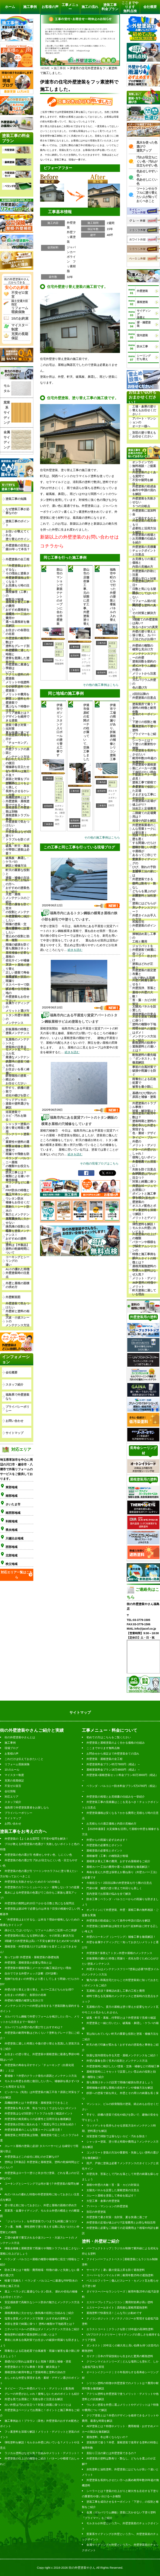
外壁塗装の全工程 (17, 559)
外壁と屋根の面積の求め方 (17, 1285)
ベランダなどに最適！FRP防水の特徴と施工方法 (17, 1188)
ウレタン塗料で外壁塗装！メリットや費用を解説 (17, 692)
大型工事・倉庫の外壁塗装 (103, 2200)
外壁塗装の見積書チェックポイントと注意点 (144, 551)
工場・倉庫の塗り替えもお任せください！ (144, 410)
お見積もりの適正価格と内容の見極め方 (144, 563)
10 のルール (12, 1769)
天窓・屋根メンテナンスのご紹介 (17, 898)
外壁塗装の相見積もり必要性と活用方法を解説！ (144, 526)
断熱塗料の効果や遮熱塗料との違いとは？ (144, 1047)
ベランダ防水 (16, 188)
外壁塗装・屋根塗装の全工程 (104, 1758)
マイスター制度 (14, 1775)
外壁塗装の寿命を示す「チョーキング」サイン (17, 741)
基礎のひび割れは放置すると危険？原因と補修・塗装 (38, 2361)
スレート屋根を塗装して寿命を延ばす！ (111, 2195)
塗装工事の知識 (16, 498)
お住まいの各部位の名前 (17, 632)
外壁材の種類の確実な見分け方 (142, 647)
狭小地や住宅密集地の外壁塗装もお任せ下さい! (17, 995)
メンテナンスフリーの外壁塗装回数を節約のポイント (144, 660)
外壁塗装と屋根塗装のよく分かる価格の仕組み (115, 1742)
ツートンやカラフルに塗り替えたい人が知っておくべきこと (146, 195)
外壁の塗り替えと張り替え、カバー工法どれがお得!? (144, 635)
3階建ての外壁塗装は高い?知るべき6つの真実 (145, 623)
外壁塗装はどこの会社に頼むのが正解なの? (32, 2156)
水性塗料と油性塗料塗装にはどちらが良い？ (144, 901)
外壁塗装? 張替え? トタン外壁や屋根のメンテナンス (119, 1953)
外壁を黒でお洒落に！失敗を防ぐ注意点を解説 (144, 1167)
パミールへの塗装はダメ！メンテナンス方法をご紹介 (144, 1034)
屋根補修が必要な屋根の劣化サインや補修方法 (17, 959)
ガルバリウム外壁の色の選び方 (144, 684)
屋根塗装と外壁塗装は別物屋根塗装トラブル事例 (17, 813)
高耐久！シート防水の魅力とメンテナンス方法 (17, 1213)
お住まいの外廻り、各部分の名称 (25, 1994)
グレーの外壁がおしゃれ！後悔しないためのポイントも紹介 (42, 2393)
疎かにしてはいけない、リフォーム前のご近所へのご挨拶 (41, 1930)
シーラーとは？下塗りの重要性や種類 (144, 744)
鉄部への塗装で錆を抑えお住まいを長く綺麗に (17, 1067)
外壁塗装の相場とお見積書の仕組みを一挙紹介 (115, 1796)
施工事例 (30, 7)
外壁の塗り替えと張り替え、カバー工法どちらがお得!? (39, 1989)
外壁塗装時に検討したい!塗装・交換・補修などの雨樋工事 (122, 2066)
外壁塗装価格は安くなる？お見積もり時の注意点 (17, 584)
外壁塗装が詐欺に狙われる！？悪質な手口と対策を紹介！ (41, 2124)
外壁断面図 (13, 1297)
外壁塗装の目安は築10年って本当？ (18, 547)
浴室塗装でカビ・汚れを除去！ (16, 1116)
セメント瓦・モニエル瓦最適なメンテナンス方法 (17, 1055)
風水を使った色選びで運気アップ (146, 146)
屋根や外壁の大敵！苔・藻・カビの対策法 (144, 998)
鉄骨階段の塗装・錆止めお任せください (17, 1079)
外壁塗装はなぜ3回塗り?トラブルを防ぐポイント (18, 838)
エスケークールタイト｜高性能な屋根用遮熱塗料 (117, 2307)
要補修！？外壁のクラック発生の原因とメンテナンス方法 (41, 2075)
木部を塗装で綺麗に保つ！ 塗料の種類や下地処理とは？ (40, 2323)
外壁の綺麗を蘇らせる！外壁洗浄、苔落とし (144, 986)
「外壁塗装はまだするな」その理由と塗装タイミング (17, 571)
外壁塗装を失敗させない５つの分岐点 (144, 502)
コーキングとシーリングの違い (17, 1261)
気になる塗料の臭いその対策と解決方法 (144, 611)
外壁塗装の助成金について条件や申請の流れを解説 (118, 1920)
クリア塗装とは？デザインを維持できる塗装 (17, 717)
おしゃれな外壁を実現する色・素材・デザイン (144, 1131)
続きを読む (75, 950)
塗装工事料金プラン (110, 7)
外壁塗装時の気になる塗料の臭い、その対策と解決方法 (39, 1935)
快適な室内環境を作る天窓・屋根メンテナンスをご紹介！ (122, 2055)
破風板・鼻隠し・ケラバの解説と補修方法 (17, 862)
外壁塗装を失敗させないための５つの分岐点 (32, 1881)
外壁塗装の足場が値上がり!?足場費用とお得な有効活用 (120, 2222)
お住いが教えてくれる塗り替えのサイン (17, 535)
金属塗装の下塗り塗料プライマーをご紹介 (144, 732)
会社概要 (150, 7)
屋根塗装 (16, 163)
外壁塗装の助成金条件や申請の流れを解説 (144, 490)
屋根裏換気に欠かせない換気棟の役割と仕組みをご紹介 (39, 2312)
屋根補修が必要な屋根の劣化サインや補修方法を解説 (119, 2087)
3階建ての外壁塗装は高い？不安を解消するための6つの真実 (42, 1941)
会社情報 (10, 1791)
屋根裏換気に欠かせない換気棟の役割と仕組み (17, 1225)
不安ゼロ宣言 (13, 1785)
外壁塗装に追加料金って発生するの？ (144, 514)
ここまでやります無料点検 (103, 1748)
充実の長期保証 (14, 1780)
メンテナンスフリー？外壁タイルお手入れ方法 (144, 913)
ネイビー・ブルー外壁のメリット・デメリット (144, 1143)
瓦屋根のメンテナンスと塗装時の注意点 (17, 1043)
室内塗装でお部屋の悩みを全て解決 (108, 1893)
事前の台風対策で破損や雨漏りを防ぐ (144, 1071)
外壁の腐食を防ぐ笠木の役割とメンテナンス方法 (17, 910)
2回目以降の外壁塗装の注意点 (144, 696)
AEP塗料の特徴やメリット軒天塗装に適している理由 (144, 1288)
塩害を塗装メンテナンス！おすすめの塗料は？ (17, 1237)
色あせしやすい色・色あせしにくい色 (146, 177)
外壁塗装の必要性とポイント (104, 1845)
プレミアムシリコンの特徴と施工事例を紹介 (144, 1252)
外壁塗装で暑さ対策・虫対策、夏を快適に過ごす (117, 2217)
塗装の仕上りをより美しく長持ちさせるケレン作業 (17, 789)
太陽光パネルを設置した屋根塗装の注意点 (144, 1010)
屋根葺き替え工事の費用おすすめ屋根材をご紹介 (17, 608)
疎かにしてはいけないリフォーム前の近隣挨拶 (144, 599)
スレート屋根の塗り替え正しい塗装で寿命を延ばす (17, 971)
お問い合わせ (14, 1420)
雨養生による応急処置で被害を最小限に (144, 1083)
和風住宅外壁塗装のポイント (144, 926)
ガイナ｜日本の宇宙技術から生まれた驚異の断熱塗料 (119, 2356)
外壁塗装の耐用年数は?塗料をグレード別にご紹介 (17, 644)
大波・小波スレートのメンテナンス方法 (17, 1321)
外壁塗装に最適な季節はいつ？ (17, 668)
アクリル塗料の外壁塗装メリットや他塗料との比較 (17, 680)
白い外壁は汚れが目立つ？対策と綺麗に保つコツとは (144, 1180)
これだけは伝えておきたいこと (24, 1758)
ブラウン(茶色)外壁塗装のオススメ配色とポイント (144, 1204)
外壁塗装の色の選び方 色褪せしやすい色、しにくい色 (38, 1854)
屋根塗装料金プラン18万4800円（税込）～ (113, 1769)
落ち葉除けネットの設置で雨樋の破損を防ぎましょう (119, 2082)
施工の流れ (89, 7)
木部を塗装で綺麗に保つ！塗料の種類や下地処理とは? (144, 1022)
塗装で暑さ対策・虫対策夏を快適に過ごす (17, 729)
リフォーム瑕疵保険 (17, 1764)
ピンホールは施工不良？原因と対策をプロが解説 (17, 777)
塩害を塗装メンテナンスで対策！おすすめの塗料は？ (38, 2318)
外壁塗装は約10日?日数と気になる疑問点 (144, 587)
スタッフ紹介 (14, 1384)
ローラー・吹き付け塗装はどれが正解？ (144, 962)
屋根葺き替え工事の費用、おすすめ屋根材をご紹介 (118, 1861)
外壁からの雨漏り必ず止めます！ (107, 1839)
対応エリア (11, 1796)
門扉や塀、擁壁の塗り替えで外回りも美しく (114, 1888)
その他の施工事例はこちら (101, 684)
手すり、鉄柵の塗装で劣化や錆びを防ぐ (17, 1092)
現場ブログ (11, 1748)
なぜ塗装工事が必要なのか (17, 511)
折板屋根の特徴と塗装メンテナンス (17, 1031)
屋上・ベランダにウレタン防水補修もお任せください (17, 1200)
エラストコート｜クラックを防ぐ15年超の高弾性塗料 (119, 2329)
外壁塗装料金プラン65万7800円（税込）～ (113, 1764)
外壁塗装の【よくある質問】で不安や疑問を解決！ (36, 1838)
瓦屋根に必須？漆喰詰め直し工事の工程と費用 (115, 1990)
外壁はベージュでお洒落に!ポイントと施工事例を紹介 (144, 1192)
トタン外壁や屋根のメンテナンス (17, 1019)
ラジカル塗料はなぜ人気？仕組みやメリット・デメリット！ (42, 2453)
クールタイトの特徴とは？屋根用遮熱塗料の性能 (144, 1264)
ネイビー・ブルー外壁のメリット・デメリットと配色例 (39, 2388)
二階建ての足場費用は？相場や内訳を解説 (144, 817)
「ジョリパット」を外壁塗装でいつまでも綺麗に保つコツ (41, 2221)
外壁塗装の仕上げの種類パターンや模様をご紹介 (144, 1240)
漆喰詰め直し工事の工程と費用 (144, 938)
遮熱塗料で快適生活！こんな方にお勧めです (114, 2312)
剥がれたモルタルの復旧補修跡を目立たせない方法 (17, 765)
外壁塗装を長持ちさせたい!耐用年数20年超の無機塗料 (144, 756)
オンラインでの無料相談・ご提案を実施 (144, 466)
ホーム (10, 7)
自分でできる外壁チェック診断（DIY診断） (32, 1973)
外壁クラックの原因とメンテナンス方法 (17, 753)
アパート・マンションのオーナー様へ (144, 422)
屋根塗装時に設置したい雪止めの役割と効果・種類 (17, 934)
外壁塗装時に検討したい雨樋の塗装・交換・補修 (17, 922)
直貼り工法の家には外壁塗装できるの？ (144, 877)
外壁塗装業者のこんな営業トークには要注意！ (144, 829)
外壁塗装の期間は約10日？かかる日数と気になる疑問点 (39, 1903)
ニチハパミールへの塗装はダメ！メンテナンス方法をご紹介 (42, 2329)
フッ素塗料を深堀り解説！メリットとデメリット (144, 1216)
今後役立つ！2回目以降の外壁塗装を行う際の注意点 (119, 1882)
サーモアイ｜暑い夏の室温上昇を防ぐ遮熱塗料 (115, 2269)
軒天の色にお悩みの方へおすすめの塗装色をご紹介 (17, 886)
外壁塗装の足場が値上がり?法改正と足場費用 (144, 805)
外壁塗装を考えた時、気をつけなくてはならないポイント (41, 2108)
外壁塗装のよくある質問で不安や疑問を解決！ (144, 478)
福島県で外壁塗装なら (17, 1396)
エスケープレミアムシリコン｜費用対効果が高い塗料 (119, 2302)
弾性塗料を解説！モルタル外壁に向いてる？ (144, 1228)
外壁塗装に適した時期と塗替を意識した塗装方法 (17, 656)
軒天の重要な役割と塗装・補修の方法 (17, 874)
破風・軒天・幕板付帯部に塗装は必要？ (17, 850)
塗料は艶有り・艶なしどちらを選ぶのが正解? (144, 889)
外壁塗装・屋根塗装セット (16, 176)
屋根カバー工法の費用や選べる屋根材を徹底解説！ (118, 1866)
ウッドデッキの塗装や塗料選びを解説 (17, 1104)
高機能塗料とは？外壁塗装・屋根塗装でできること (17, 801)
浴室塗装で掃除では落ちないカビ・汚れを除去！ (117, 2136)
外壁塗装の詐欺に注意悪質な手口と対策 (144, 575)
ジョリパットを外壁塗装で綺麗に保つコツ (144, 950)
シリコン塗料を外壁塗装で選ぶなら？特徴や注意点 (17, 705)
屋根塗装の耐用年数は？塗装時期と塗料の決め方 (144, 1119)
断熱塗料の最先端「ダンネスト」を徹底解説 (144, 1059)
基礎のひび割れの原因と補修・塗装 (144, 1095)
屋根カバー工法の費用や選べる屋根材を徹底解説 (17, 620)
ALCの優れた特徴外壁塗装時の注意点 (18, 1273)
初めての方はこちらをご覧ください (108, 1737)
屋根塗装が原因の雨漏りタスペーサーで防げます (17, 983)
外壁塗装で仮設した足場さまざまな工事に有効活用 (144, 793)
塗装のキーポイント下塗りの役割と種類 (144, 720)
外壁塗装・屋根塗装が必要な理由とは (28, 1962)
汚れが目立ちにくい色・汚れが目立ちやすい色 (146, 161)
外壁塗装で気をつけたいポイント (17, 825)
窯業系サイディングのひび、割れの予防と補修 (144, 865)
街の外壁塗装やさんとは (20, 1737)
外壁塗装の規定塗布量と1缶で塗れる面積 (144, 974)
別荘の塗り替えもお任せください (144, 434)
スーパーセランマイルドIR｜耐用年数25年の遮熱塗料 (119, 2275)
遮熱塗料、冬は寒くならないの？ (107, 2437)
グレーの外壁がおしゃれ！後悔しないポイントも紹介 (144, 1155)
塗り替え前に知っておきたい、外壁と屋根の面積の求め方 (41, 2205)
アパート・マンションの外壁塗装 (107, 2206)
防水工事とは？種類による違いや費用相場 (17, 1176)
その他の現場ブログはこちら (99, 1163)
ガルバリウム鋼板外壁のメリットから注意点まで (144, 672)
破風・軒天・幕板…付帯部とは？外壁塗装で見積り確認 (121, 2017)
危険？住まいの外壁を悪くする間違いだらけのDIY (144, 841)
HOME (45, 68)
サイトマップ (14, 1433)
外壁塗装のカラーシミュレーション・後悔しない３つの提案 (42, 1887)
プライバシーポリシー (17, 1408)
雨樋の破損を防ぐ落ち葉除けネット (17, 946)
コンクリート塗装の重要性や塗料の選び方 (17, 1140)
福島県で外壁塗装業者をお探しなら (27, 1807)
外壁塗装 (16, 151)
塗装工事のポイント (17, 523)
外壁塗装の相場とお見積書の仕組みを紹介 (144, 539)
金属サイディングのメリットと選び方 (17, 1007)
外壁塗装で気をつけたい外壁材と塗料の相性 (17, 1309)
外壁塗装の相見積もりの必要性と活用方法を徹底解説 (38, 2119)
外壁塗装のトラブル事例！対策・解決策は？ (144, 1107)
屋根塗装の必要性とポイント (104, 1850)
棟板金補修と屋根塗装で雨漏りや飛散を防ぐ (17, 1152)
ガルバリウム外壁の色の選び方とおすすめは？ (34, 2027)
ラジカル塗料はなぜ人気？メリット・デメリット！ (144, 1276)
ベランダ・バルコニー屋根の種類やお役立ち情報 (17, 1164)
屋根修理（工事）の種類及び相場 (17, 596)
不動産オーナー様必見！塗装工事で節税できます (144, 780)
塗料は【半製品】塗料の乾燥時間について (17, 1249)
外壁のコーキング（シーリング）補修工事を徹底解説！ (121, 1936)
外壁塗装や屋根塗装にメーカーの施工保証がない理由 (144, 768)
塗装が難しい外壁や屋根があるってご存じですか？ (144, 853)
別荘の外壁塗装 (96, 2211)
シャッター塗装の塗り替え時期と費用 (17, 1128)
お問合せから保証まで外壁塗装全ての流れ (112, 1753)
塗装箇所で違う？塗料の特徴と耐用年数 (144, 708)
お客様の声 (50, 7)
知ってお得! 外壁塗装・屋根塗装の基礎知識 (32, 1957)
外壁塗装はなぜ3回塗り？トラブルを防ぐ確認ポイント (39, 2113)
